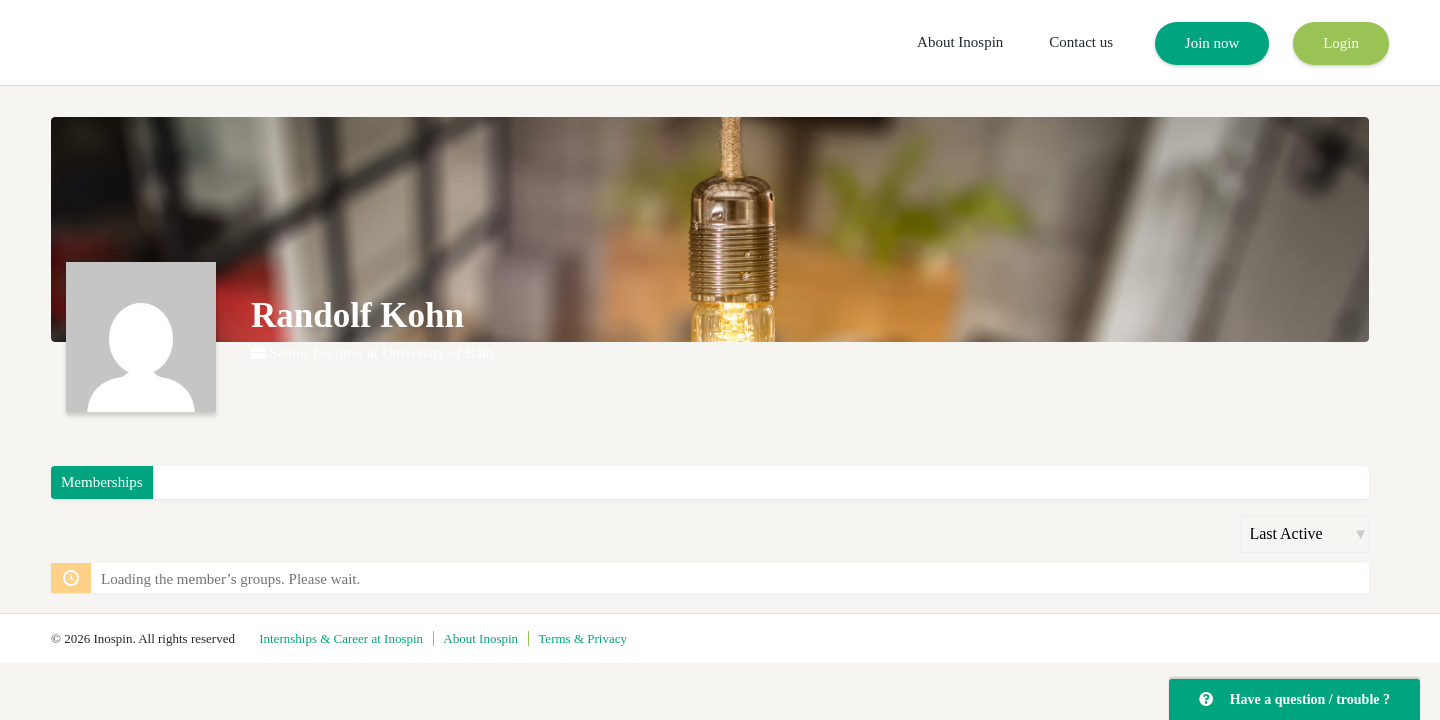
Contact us (1081, 42)
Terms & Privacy (582, 638)
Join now (1212, 43)
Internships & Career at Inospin (341, 638)
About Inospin (960, 42)
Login (1341, 43)
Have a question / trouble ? (1294, 699)
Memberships (102, 482)
